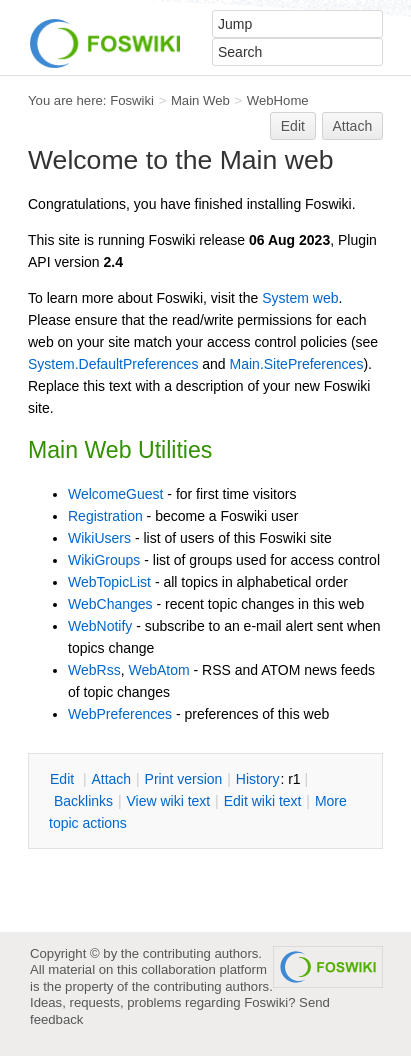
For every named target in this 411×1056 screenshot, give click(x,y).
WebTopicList (109, 582)
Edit (293, 126)
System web (300, 298)
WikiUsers (99, 538)
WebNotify (100, 626)
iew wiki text (168, 801)
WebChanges (110, 604)
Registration (105, 516)
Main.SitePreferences (297, 364)
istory (258, 779)
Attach (353, 126)
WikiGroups (104, 560)
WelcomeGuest (115, 494)
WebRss (94, 670)
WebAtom (158, 670)
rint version (184, 779)
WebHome (278, 100)
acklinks (83, 801)
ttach (111, 779)
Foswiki (132, 100)
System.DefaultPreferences (113, 364)
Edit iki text (263, 801)
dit (64, 779)
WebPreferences (120, 714)
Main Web (200, 100)
